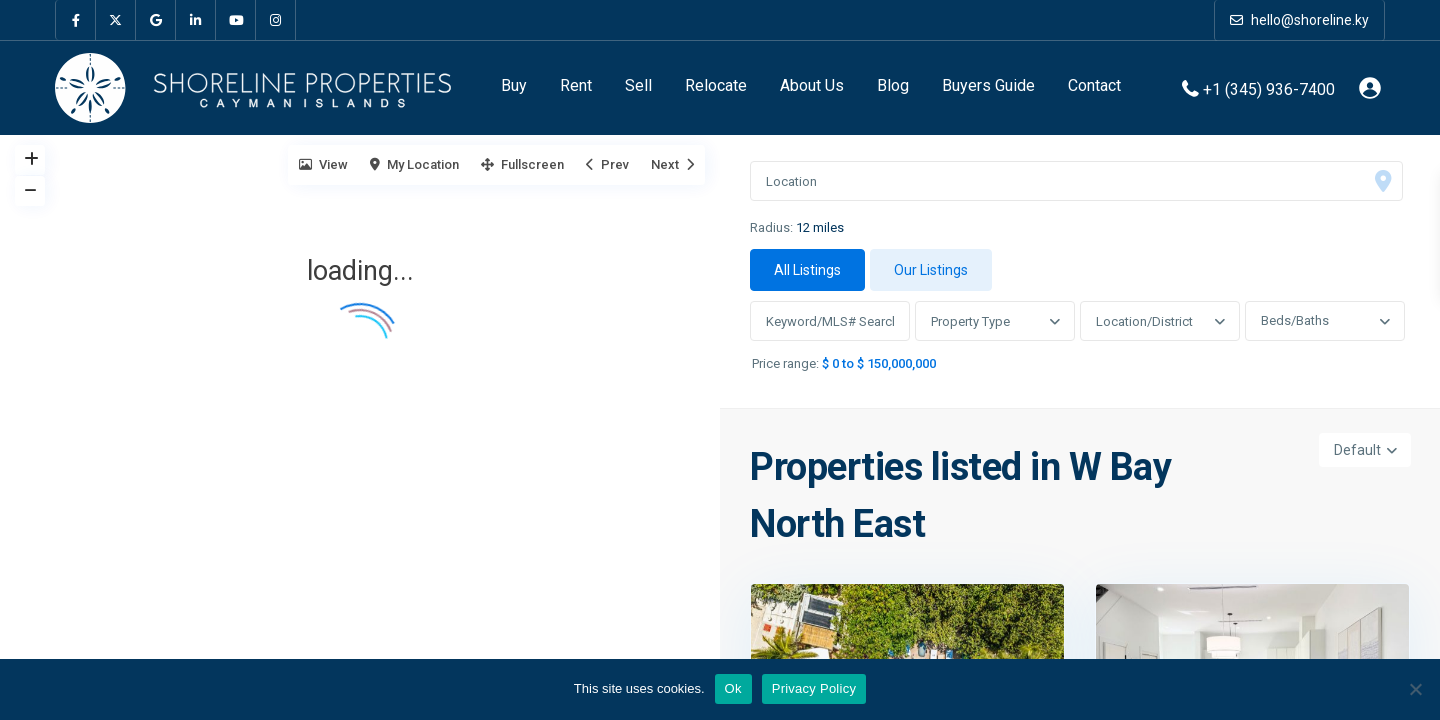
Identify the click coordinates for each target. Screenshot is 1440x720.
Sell (638, 85)
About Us (812, 85)
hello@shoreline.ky (1299, 20)
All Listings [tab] (807, 270)
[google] (156, 20)
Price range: (785, 364)
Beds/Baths (1295, 320)
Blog (893, 85)
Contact (1094, 85)
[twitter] (116, 20)
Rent (576, 85)
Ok (733, 688)
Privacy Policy (814, 688)
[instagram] (276, 20)
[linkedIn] (196, 20)
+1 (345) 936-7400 (1269, 88)
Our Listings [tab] (931, 270)
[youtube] (236, 20)
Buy (514, 85)
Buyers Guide (988, 85)
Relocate (716, 85)
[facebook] (76, 20)
